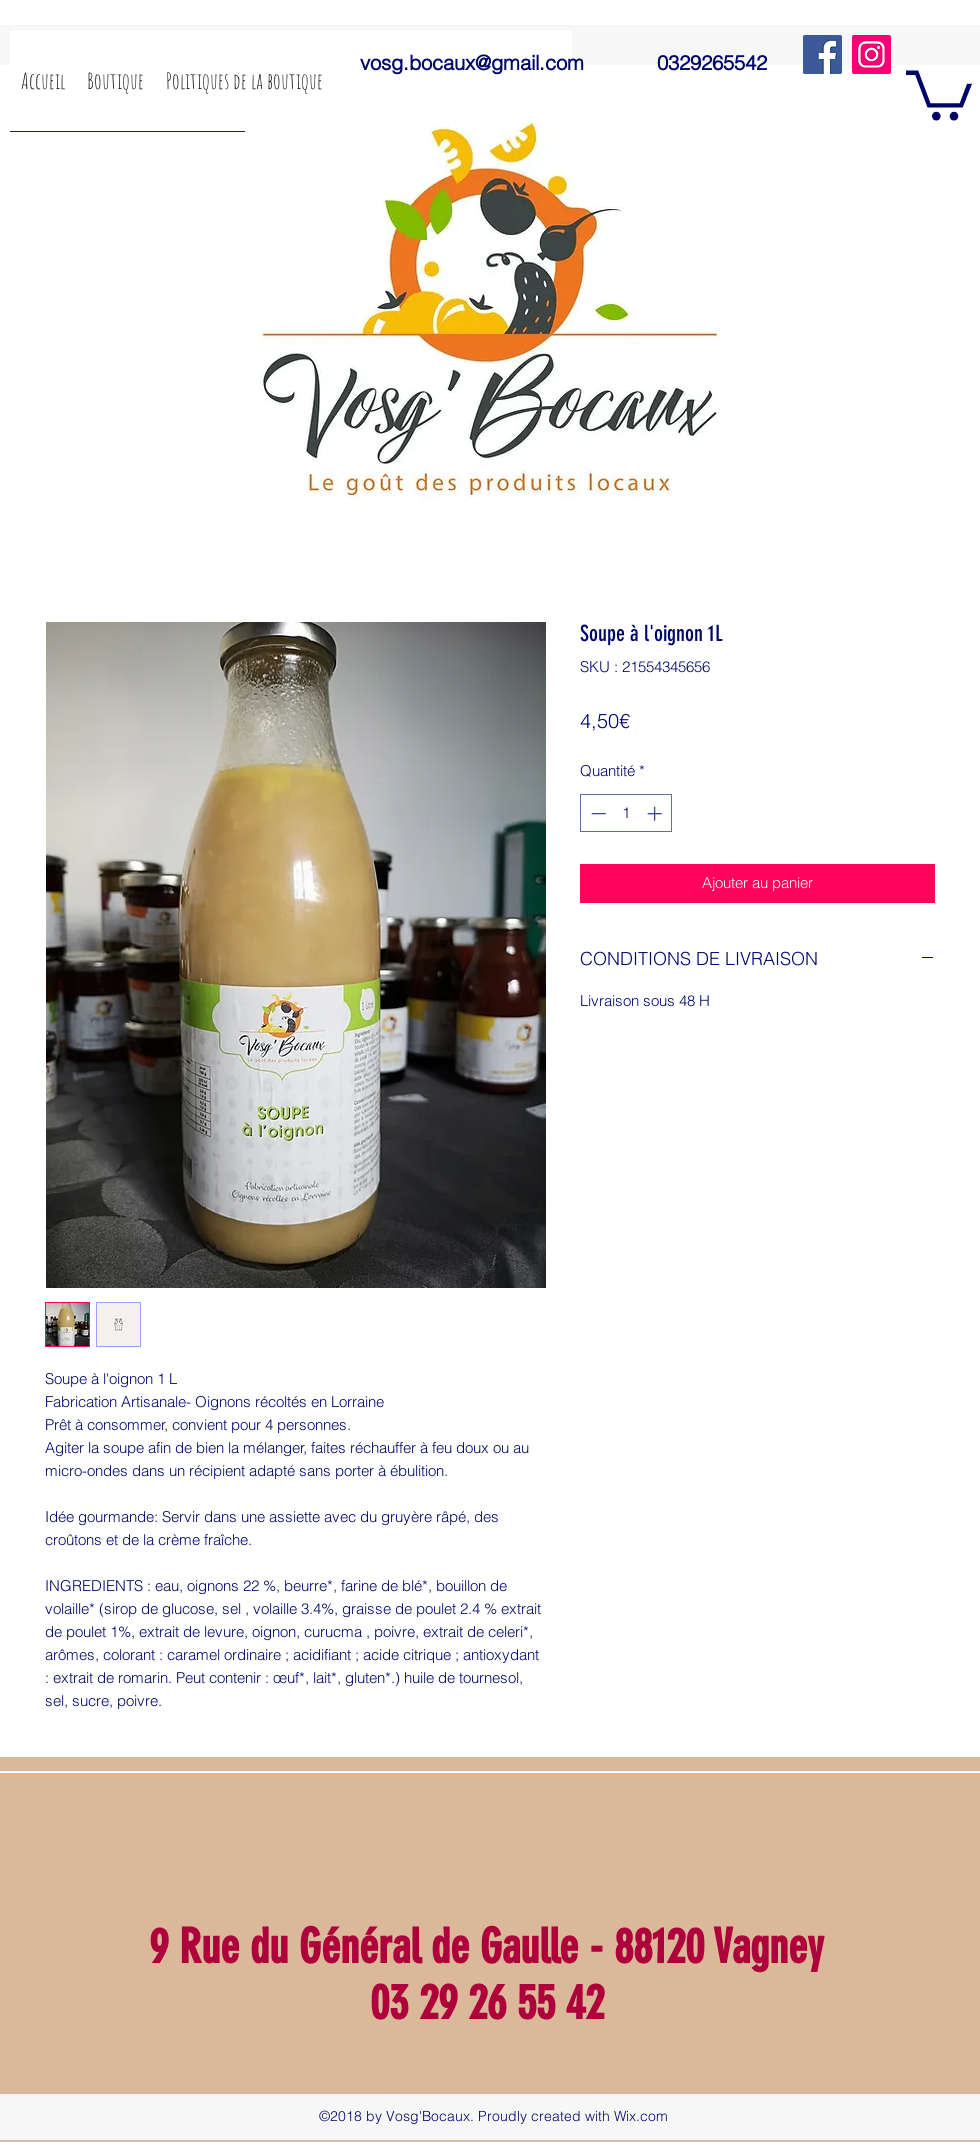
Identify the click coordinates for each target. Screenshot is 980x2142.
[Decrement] (596, 813)
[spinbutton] (626, 813)
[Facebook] (822, 54)
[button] (939, 92)
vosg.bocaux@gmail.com (472, 62)
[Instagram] (871, 54)
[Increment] (656, 813)
